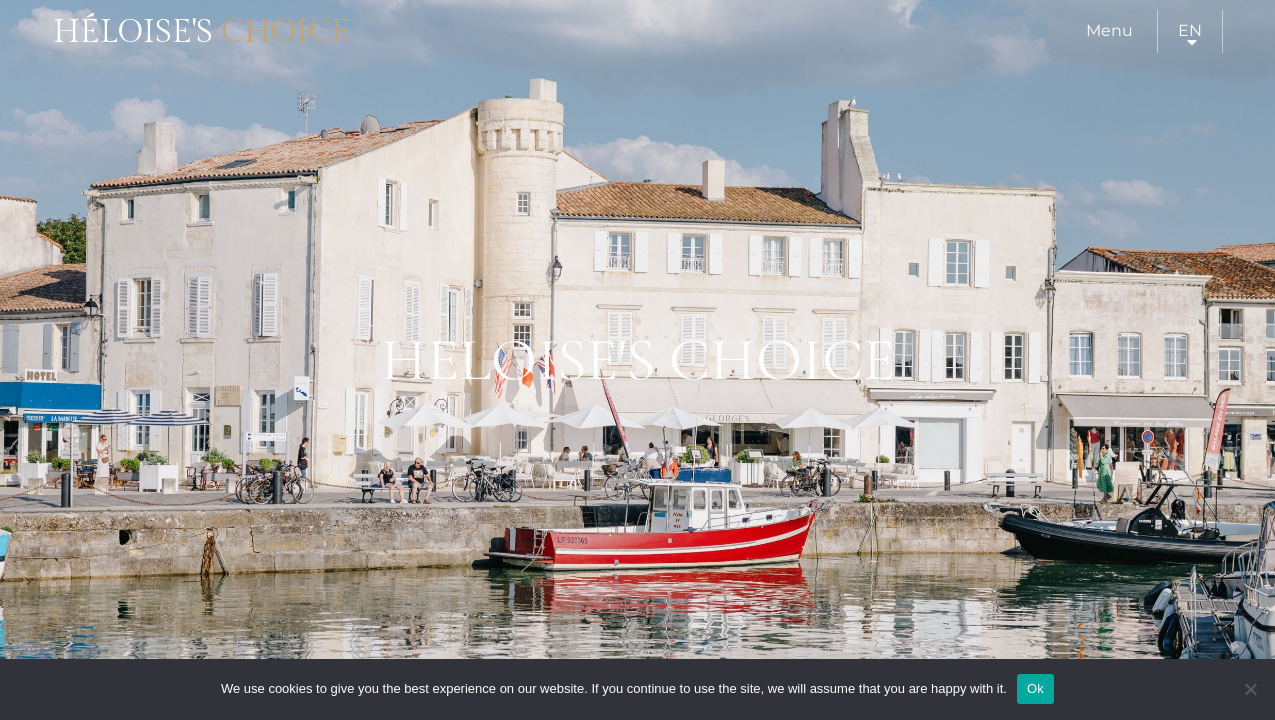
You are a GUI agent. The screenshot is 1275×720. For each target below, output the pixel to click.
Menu (1109, 30)
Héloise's (202, 32)
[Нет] (1250, 689)
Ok (1035, 688)
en (1190, 30)
